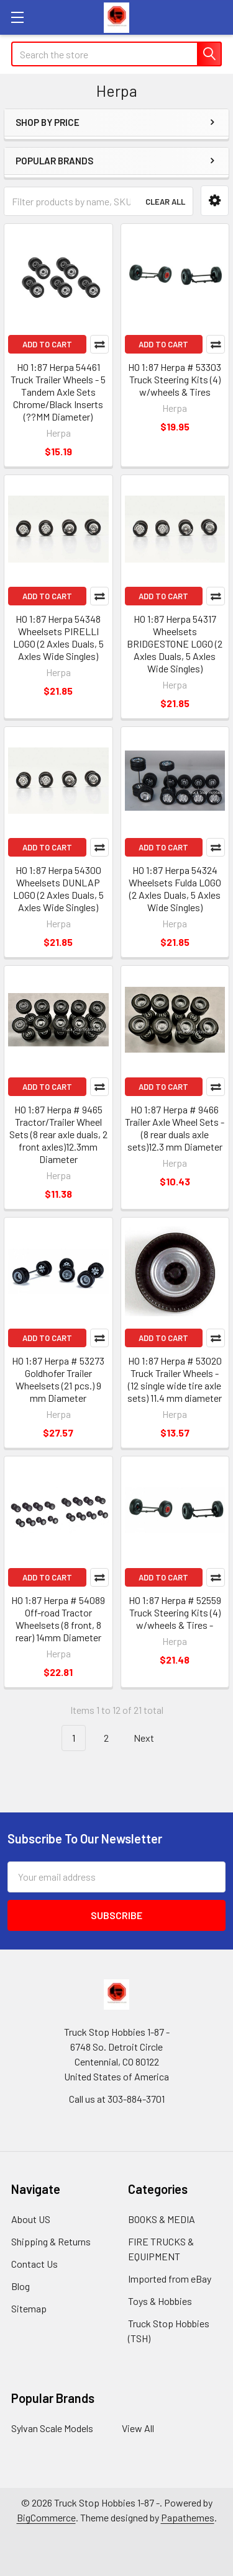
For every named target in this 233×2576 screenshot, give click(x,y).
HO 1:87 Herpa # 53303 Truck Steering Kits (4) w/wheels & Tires (174, 379)
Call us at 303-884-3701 (117, 2099)
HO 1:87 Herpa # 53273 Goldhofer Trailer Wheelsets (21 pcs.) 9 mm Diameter (58, 1379)
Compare (99, 344)
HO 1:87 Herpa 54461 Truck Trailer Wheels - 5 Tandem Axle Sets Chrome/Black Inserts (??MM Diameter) (58, 391)
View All (138, 2428)
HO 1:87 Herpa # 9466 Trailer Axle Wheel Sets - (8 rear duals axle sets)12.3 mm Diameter (174, 1127)
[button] (215, 200)
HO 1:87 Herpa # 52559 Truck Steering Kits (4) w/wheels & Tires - (175, 1612)
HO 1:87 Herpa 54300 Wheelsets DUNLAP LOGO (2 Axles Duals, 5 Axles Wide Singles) (58, 888)
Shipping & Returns (51, 2241)
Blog (20, 2286)
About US (30, 2219)
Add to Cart (47, 344)
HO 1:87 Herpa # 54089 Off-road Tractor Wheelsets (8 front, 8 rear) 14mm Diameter (58, 1618)
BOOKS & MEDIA (161, 2219)
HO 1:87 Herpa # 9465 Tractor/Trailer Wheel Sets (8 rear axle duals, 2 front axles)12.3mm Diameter (58, 1134)
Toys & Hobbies (160, 2301)
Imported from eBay (169, 2278)
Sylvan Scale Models (52, 2428)
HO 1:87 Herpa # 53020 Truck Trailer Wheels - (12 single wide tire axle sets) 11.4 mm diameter (174, 1379)
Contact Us (34, 2264)
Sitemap (29, 2308)
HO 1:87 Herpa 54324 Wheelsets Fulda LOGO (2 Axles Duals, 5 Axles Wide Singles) (175, 888)
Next (151, 1738)
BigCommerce (46, 2517)
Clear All (165, 202)
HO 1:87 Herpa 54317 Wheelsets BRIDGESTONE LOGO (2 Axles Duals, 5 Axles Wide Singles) (174, 643)
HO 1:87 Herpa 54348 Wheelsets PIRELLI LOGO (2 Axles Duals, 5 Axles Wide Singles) (58, 637)
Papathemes (187, 2517)
